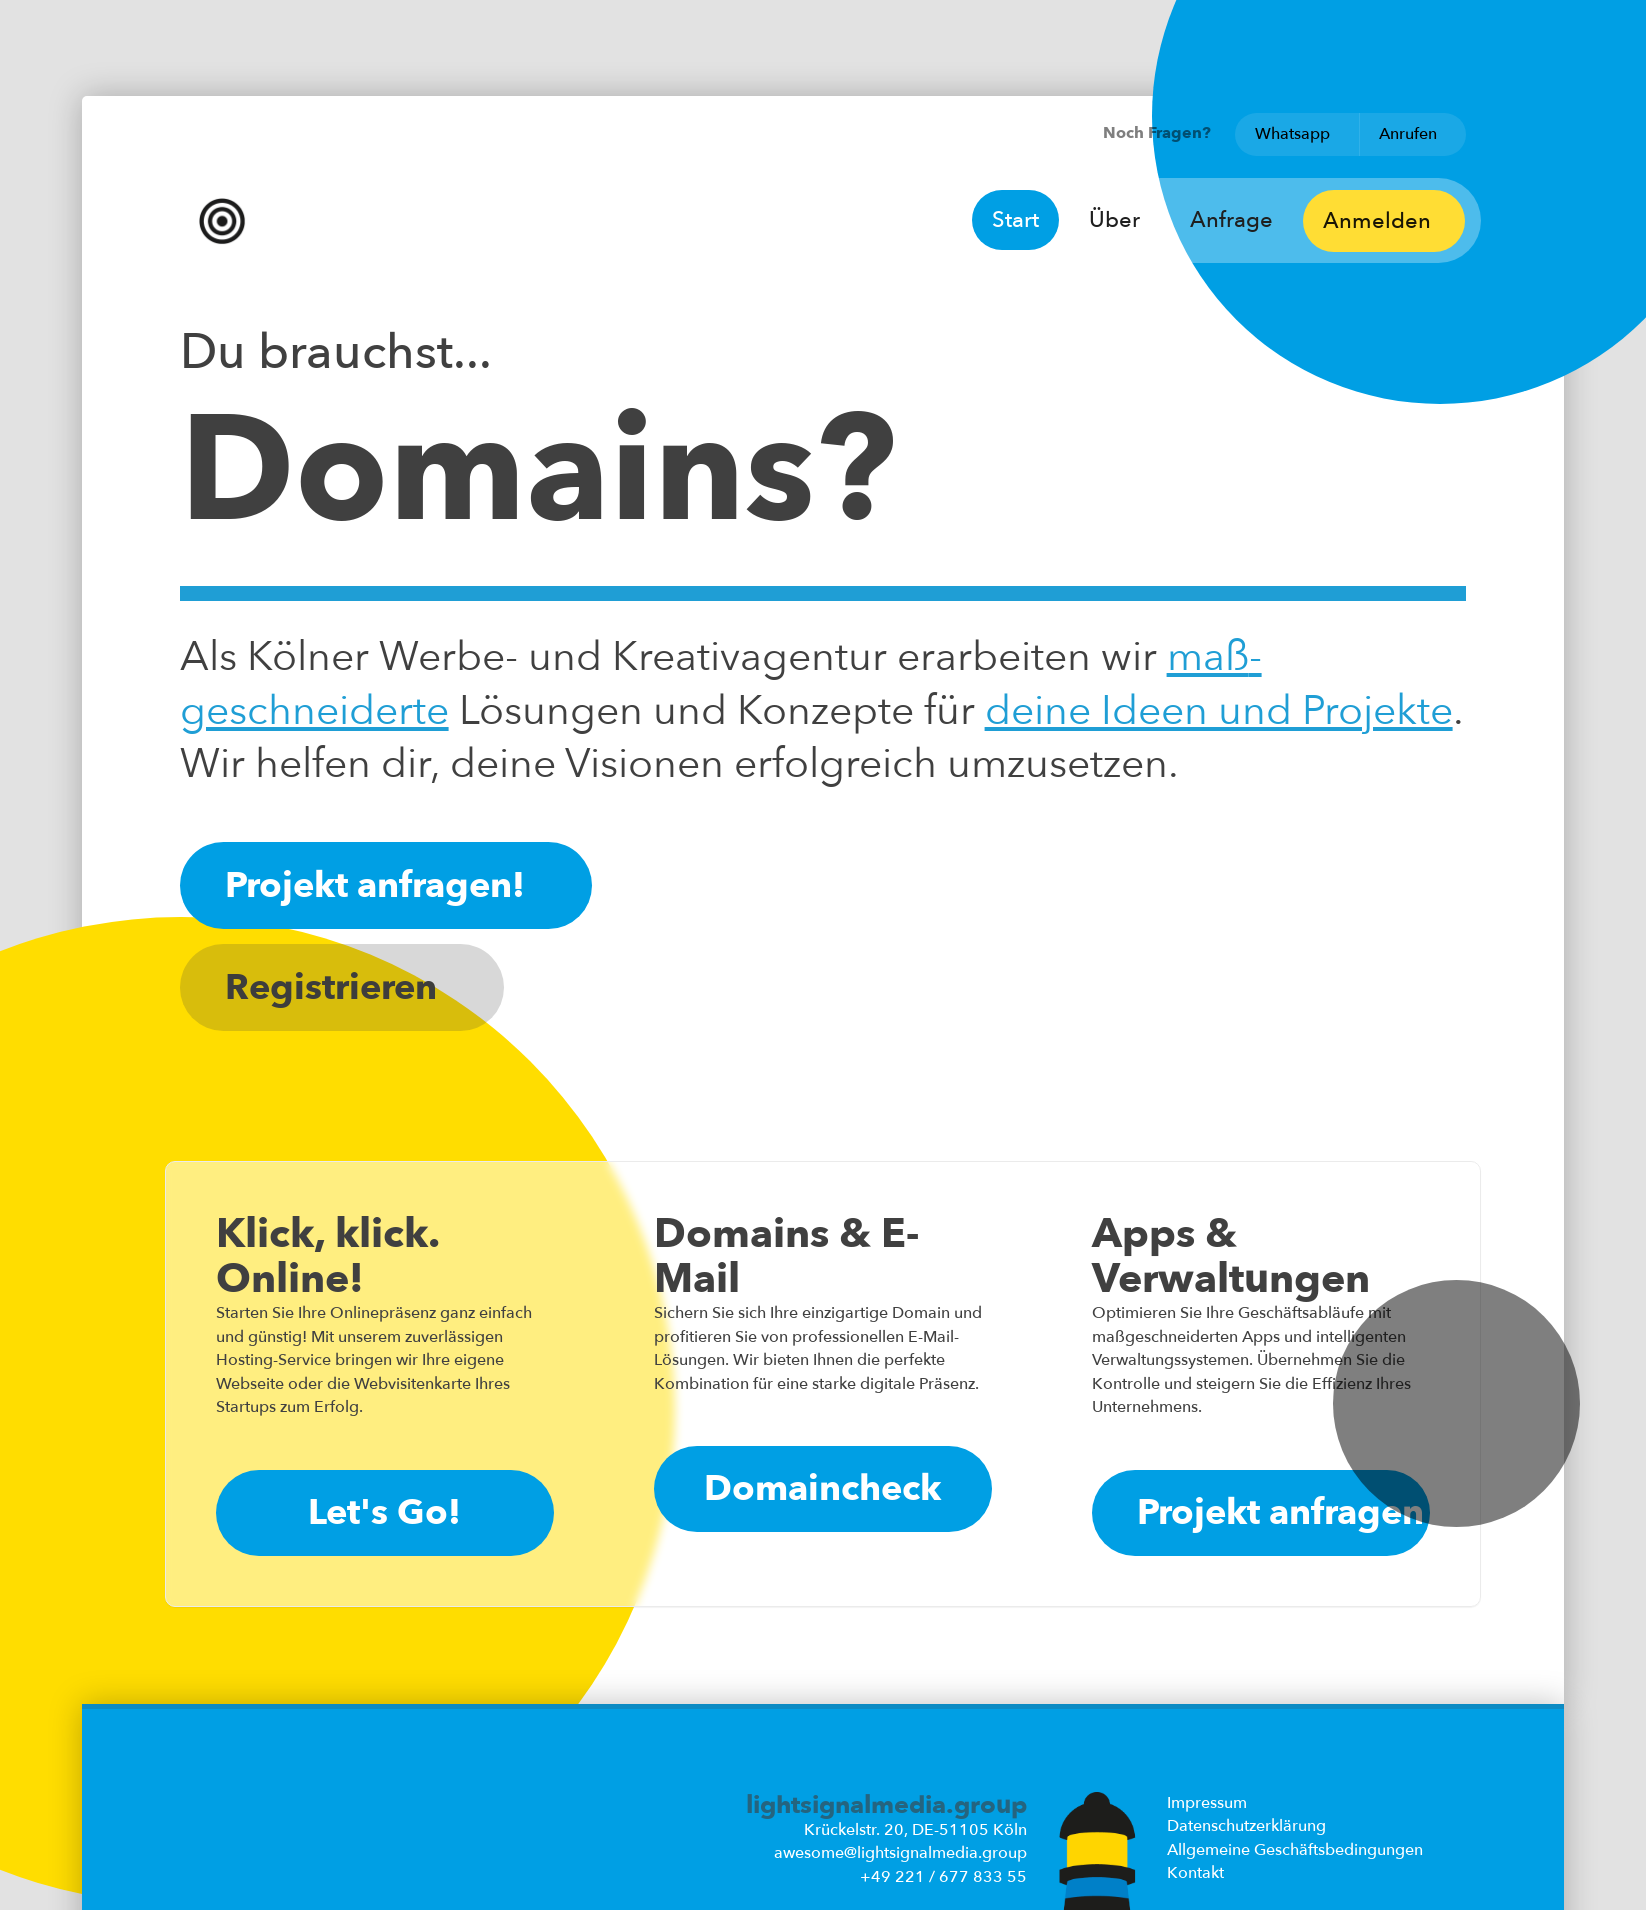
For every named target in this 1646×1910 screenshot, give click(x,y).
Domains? (538, 472)
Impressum (1207, 1803)
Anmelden (1384, 221)
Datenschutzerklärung (1246, 1826)
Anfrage (1231, 220)
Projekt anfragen (1280, 1512)
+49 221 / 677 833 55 (943, 1877)
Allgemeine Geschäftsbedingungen (1295, 1850)
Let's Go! (384, 1512)
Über (1114, 220)
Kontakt (1195, 1873)
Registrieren (342, 987)
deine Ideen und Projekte (1219, 711)
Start (1015, 220)
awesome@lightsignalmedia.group (900, 1853)
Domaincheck (822, 1488)
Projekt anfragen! (386, 885)
